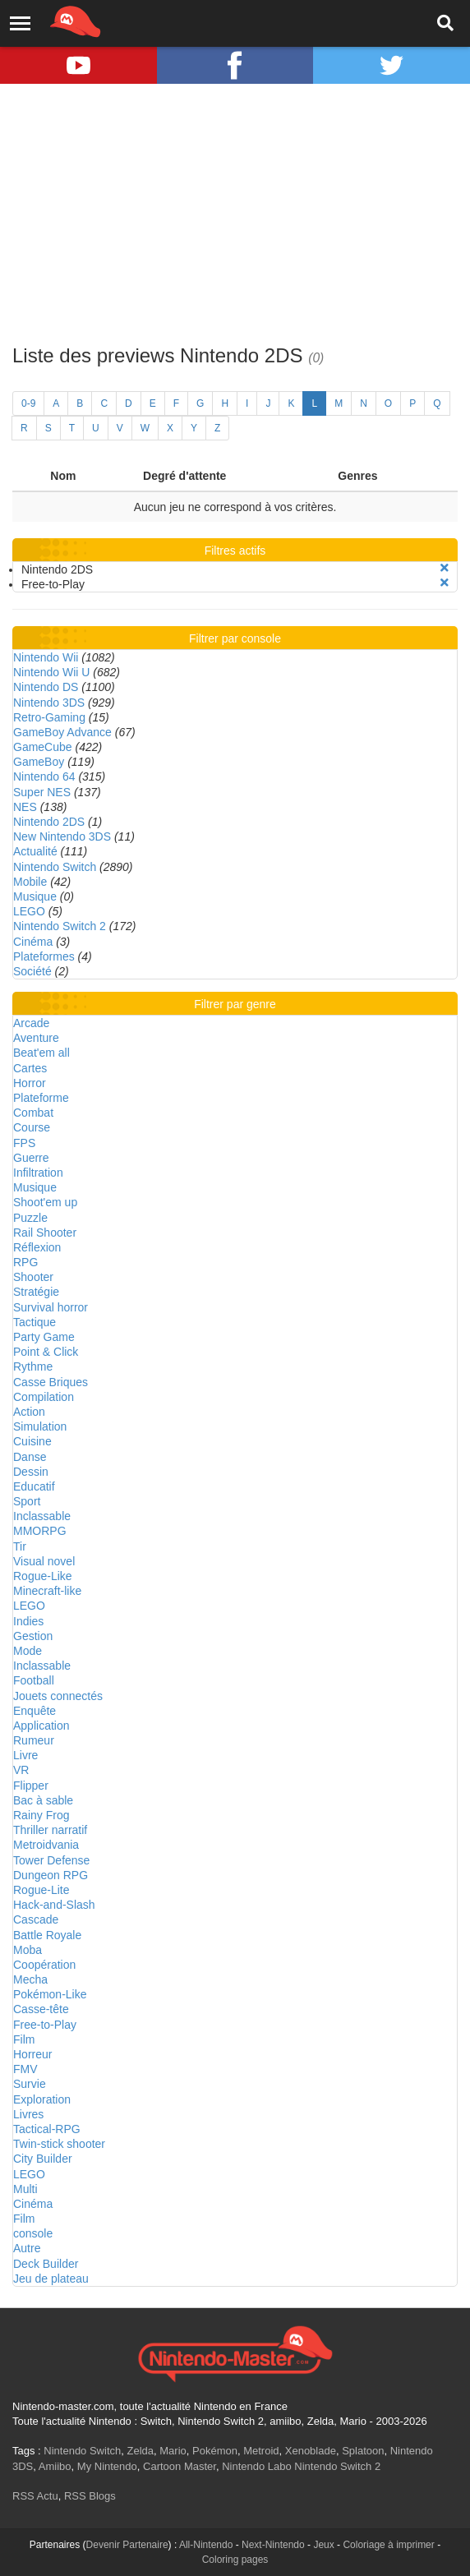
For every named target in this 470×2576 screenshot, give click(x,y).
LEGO (29, 911)
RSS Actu (35, 2496)
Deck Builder (45, 2263)
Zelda (140, 2451)
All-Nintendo (206, 2545)
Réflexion (37, 1247)
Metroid (261, 2451)
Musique (35, 896)
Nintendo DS (45, 687)
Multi (25, 2189)
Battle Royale (47, 1935)
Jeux (323, 2545)
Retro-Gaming (49, 717)
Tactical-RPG (47, 2129)
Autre (26, 2248)
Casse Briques (50, 1382)
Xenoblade (310, 2451)
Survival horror (50, 1307)
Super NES (42, 792)
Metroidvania (46, 1844)
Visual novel (44, 1561)
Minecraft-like (47, 1590)
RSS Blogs (90, 2496)
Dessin (30, 1471)
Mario (173, 2451)
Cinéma (33, 941)
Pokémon (214, 2451)
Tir (19, 1546)
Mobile (30, 881)
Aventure (36, 1037)
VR (21, 1769)
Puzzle (30, 1217)
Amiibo (55, 2466)
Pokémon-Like (50, 1994)
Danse (29, 1456)
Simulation (40, 1426)
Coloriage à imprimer (388, 2545)
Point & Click (45, 1351)
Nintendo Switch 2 (59, 926)
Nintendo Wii (45, 657)
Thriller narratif (50, 1829)
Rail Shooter (44, 1232)
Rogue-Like (42, 1576)
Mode (27, 1650)
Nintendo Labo (257, 2466)
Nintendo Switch (54, 866)
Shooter (33, 1276)
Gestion (33, 1636)
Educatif (34, 1486)
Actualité (35, 851)
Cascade (35, 1919)
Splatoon (363, 2451)
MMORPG (40, 1530)
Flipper (30, 1785)
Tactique (34, 1322)
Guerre (31, 1157)
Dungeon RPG (50, 1875)
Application (41, 1725)
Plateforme (41, 1097)
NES (25, 806)
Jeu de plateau (51, 2278)
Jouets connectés (58, 1696)
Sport (26, 1501)
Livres (28, 2114)
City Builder (42, 2158)
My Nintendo (107, 2466)
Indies (28, 1621)
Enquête (34, 1710)
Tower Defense (51, 1860)
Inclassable (42, 1516)
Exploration (42, 2099)
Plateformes (44, 956)
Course (31, 1127)
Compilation (43, 1396)
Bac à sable (43, 1800)
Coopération (44, 1964)
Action (29, 1411)
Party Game (44, 1336)
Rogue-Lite (41, 1889)
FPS (24, 1143)
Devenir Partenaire (127, 2545)
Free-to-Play (44, 2024)
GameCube (42, 746)
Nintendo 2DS (49, 821)
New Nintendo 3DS (62, 836)
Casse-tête (41, 2009)
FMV (25, 2069)
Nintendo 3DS (49, 702)
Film (24, 2039)
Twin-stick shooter (59, 2143)
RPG (25, 1262)
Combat (33, 1112)
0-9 (28, 403)
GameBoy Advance (62, 732)
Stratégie (36, 1291)
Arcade (31, 1023)
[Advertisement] (235, 214)
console (33, 2233)
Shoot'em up (45, 1202)
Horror (29, 1083)
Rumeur (33, 1740)
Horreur (32, 2054)
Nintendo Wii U (51, 672)
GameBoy (38, 761)
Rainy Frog (41, 1815)
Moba (27, 1949)
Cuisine (32, 1441)
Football (33, 1680)
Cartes (30, 1068)
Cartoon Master (179, 2466)
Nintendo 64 (44, 776)
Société (32, 971)
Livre (25, 1755)
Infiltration (38, 1172)
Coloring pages (235, 2559)
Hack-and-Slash (54, 1904)
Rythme (33, 1366)
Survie (29, 2083)
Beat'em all (41, 1052)
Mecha (30, 1979)
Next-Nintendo (273, 2545)
